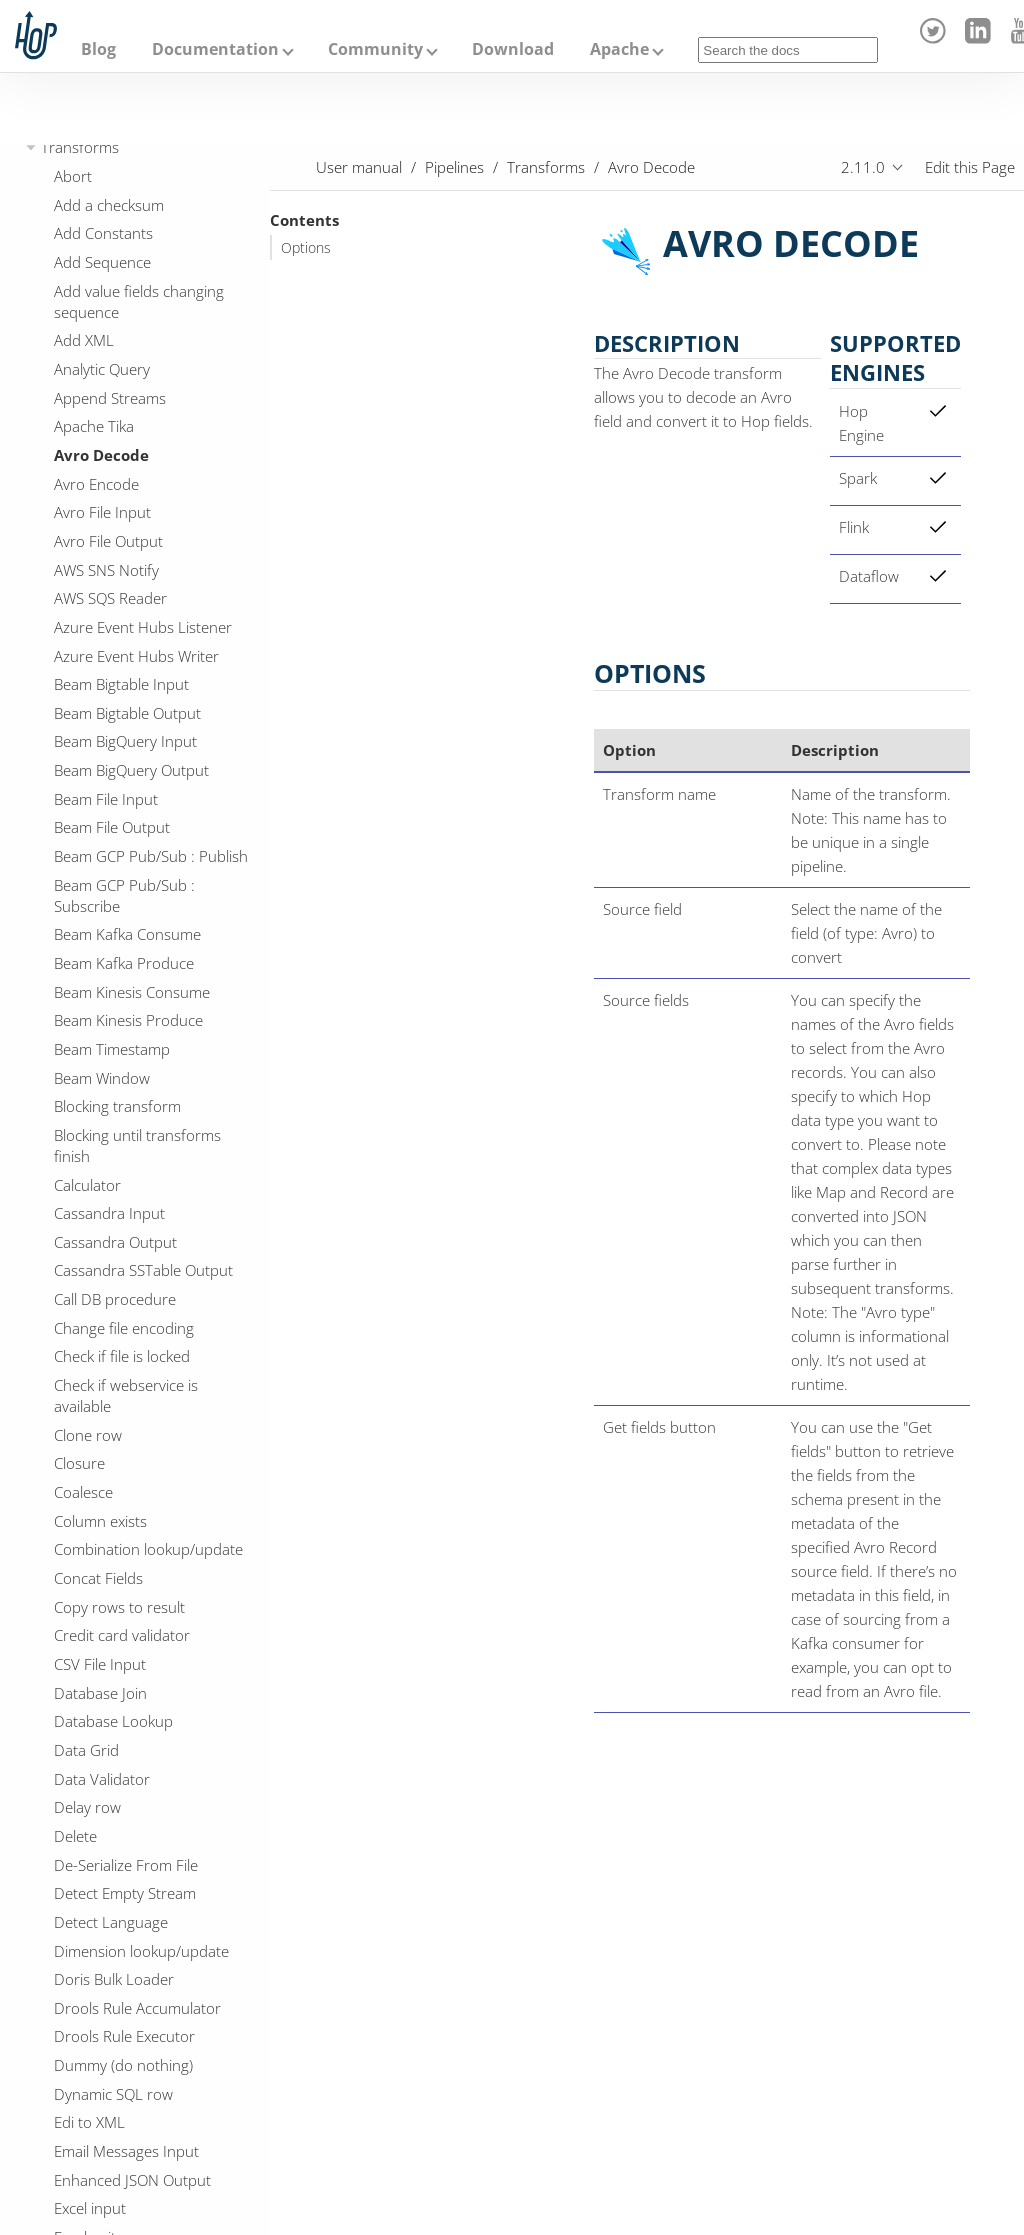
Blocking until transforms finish (137, 1145)
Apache (619, 49)
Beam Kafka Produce (124, 963)
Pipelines (454, 167)
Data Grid (86, 1750)
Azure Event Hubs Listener (143, 627)
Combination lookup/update (148, 1549)
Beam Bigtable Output (127, 713)
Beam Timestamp (112, 1049)
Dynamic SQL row (113, 2094)
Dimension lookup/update (141, 1951)
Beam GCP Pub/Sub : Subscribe (124, 895)
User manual (359, 167)
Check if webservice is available (126, 1395)
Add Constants (103, 233)
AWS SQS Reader (110, 598)
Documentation (215, 49)
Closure (79, 1463)
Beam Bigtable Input (121, 684)
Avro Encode (96, 484)
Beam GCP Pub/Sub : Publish (151, 856)
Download (513, 49)
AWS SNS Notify (106, 570)
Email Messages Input (126, 2151)
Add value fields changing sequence (139, 301)
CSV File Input (100, 1664)
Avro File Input (102, 512)
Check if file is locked (122, 1356)
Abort (73, 176)
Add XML (84, 340)
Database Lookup (113, 1721)
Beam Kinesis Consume (132, 992)
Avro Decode (101, 455)
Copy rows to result (119, 1607)
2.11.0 (863, 167)
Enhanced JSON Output (132, 2180)
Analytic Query (102, 369)
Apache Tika (94, 426)
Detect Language (111, 1922)
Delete (75, 1836)
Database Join (100, 1693)
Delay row (87, 1807)
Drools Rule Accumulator (137, 2008)
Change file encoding (124, 1328)
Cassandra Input (109, 1213)
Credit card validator (122, 1635)
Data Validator (102, 1779)
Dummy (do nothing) (123, 2065)
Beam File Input (106, 799)
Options (306, 248)
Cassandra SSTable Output (143, 1270)
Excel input (90, 2208)
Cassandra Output (115, 1242)
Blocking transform (117, 1106)
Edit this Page (970, 167)
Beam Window (102, 1078)
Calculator (87, 1185)
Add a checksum (109, 205)
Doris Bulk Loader (114, 1979)
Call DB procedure (115, 1299)
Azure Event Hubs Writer (136, 656)
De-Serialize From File (126, 1865)
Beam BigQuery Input (125, 741)
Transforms (80, 147)
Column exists (100, 1521)
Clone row (88, 1435)
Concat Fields (98, 1578)
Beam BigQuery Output (131, 770)
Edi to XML (89, 2122)
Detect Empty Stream (125, 1893)
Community (375, 49)
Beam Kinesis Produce (128, 1020)
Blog (98, 49)
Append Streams (110, 398)
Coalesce (83, 1492)
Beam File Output (112, 827)
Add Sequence (102, 262)
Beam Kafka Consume (127, 934)
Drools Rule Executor (124, 2036)
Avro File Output (108, 541)
